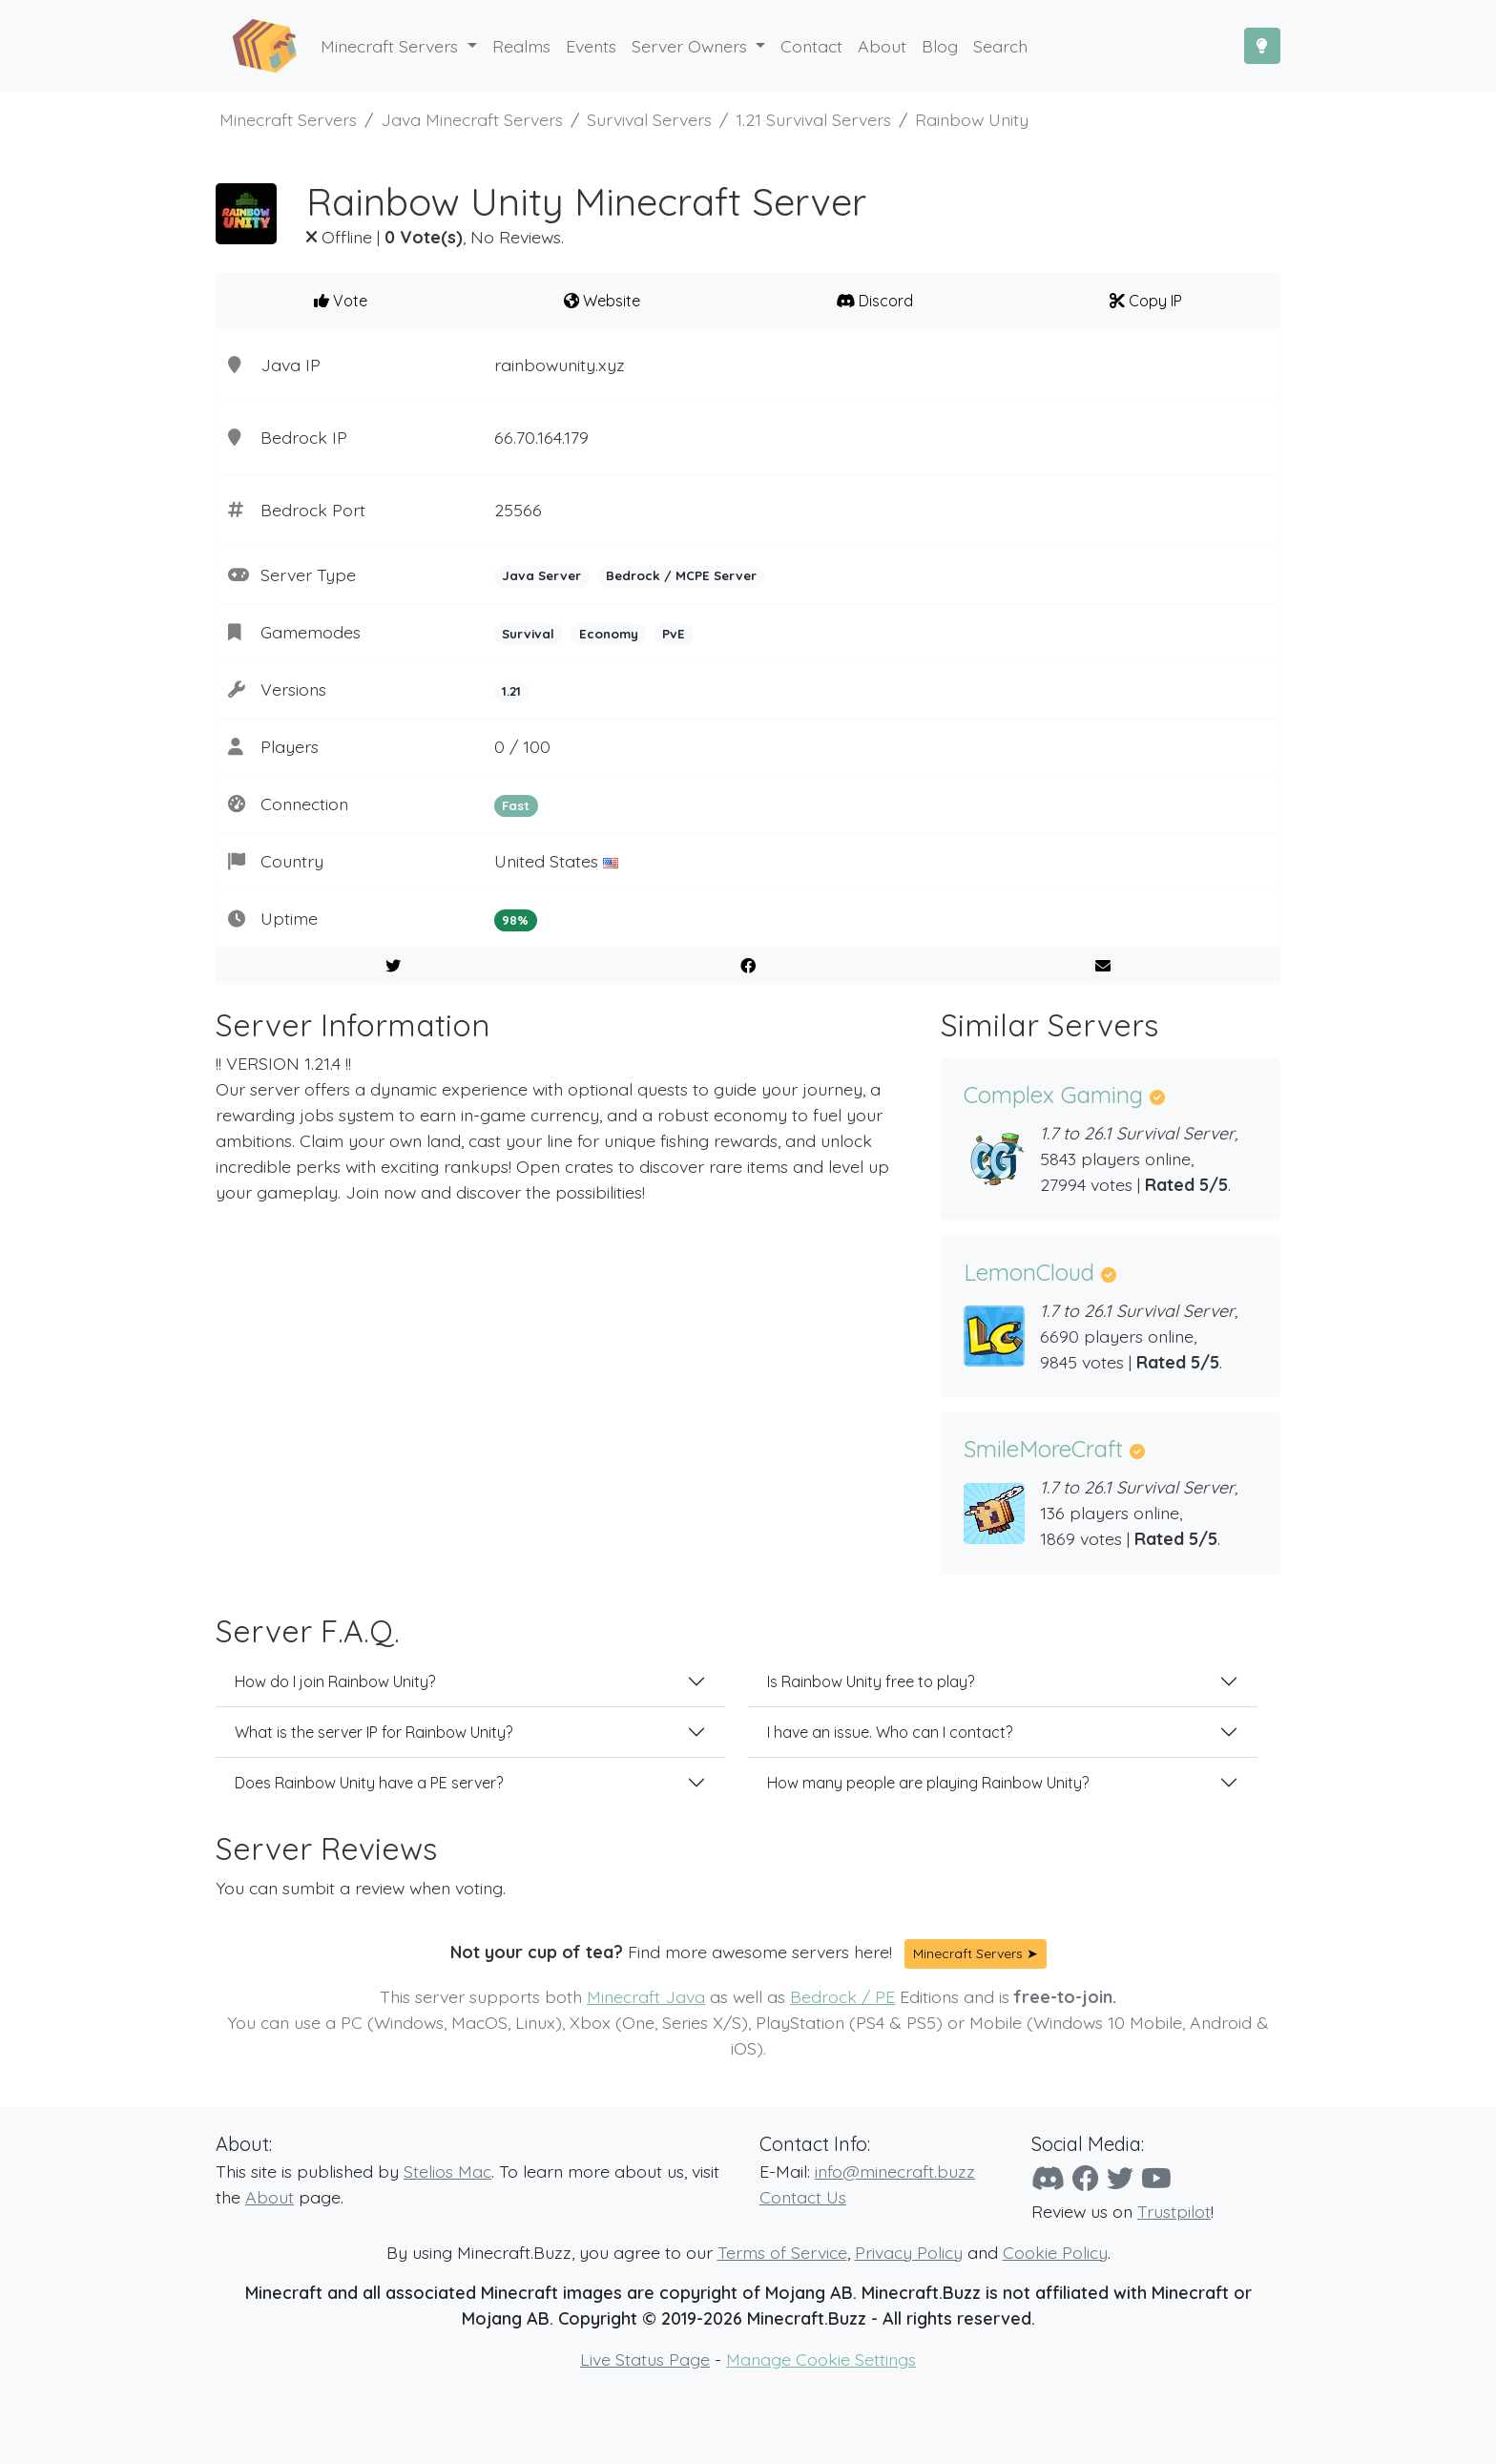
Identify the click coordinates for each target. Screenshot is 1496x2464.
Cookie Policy (1055, 2252)
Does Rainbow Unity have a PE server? (369, 1782)
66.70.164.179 (541, 437)
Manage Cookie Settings (821, 2359)
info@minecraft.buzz (895, 2171)
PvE (673, 633)
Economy (608, 633)
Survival (528, 633)
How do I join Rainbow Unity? (335, 1681)
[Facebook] (1085, 2178)
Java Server (541, 575)
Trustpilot (1174, 2211)
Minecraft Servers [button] (392, 45)
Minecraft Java (646, 1996)
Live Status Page (645, 2359)
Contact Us (802, 2196)
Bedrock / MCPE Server (681, 575)
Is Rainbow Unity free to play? (870, 1681)
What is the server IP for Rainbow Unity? (373, 1732)
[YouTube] (1156, 2178)
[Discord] (1048, 2178)
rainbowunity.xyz (559, 364)
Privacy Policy (909, 2252)
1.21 (511, 691)
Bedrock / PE (842, 1996)
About (269, 2196)
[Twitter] (1120, 2178)
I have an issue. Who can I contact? (889, 1732)
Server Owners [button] (692, 45)
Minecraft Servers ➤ (975, 1953)
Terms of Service (782, 2252)
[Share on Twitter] (393, 966)
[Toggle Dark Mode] (1262, 46)
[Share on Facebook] (748, 966)
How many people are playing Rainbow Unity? (928, 1782)
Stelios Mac (447, 2171)
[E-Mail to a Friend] (1102, 966)
